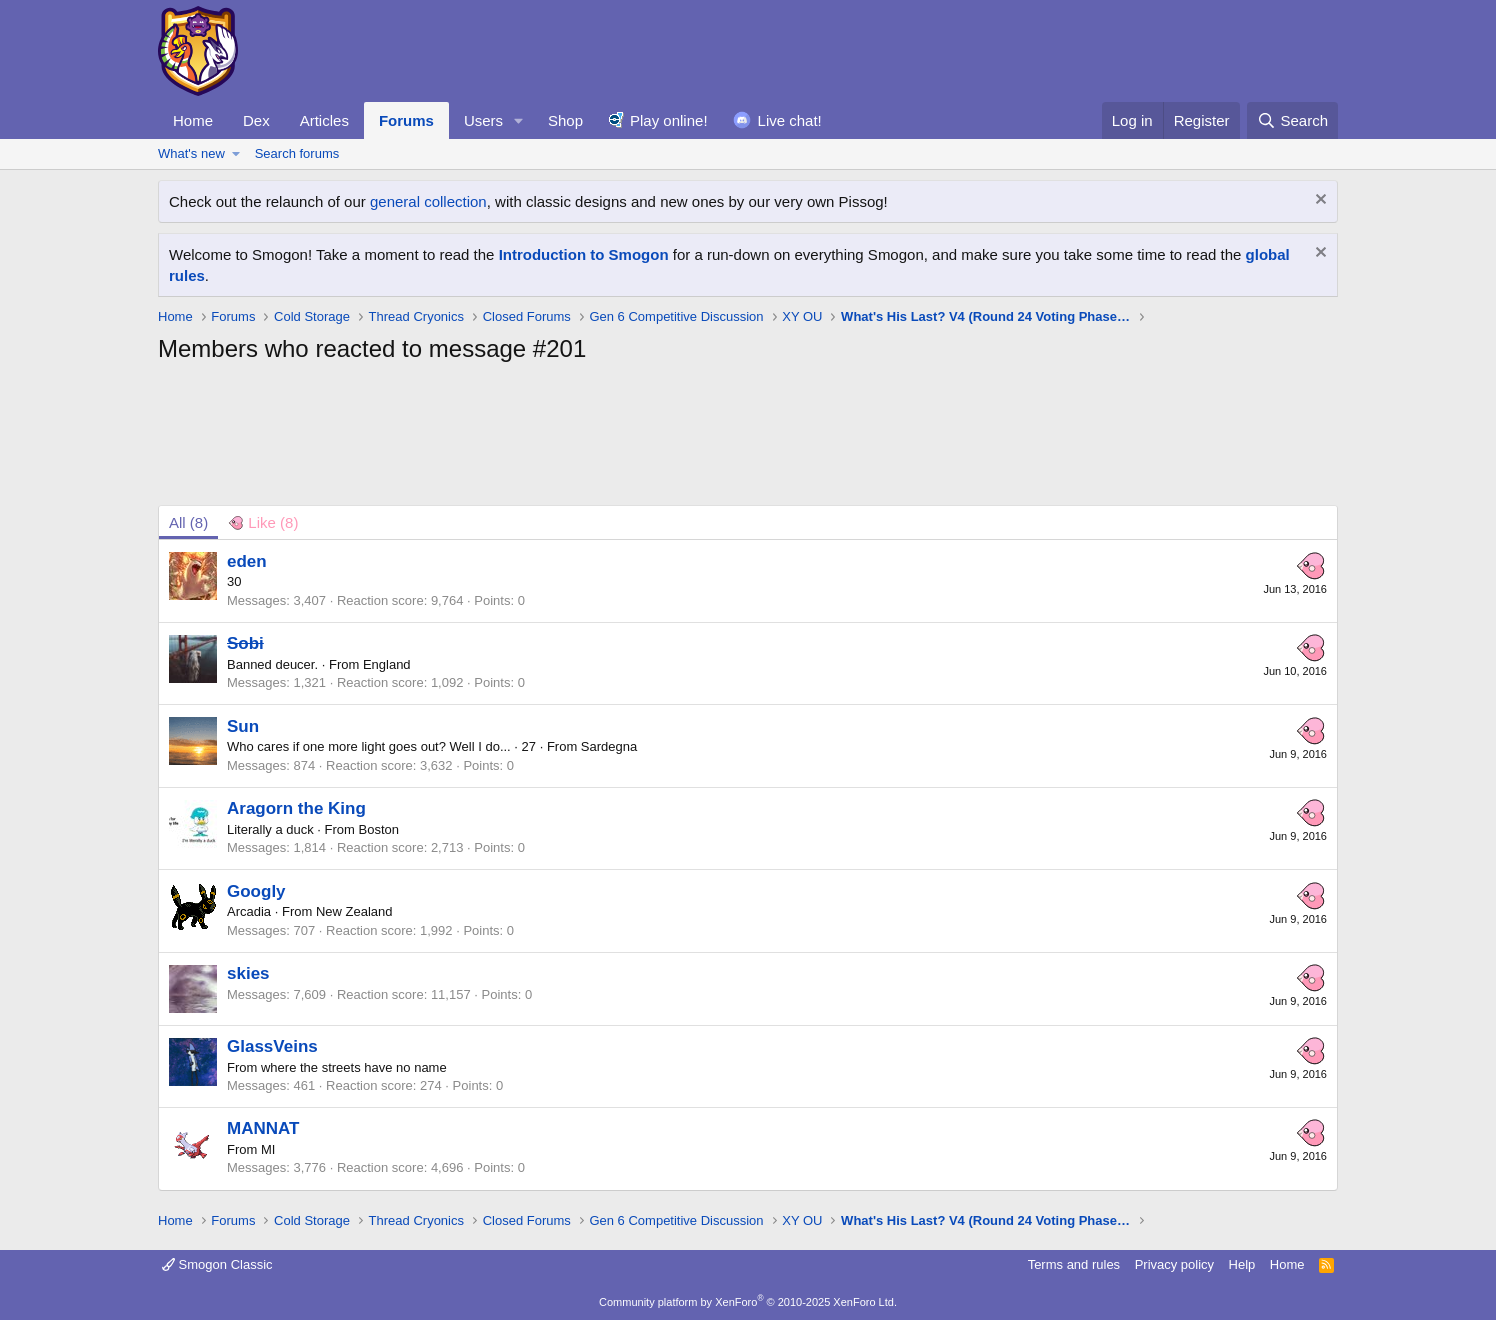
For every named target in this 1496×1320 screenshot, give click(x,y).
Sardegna (609, 746)
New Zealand (354, 911)
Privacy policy (1174, 1264)
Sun (243, 726)
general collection (428, 201)
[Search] (1292, 120)
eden (247, 561)
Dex (256, 120)
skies (248, 973)
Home (193, 120)
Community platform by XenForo (748, 1302)
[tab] (263, 522)
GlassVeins (272, 1046)
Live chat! (790, 120)
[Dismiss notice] (1318, 201)
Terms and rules (1074, 1264)
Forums (406, 120)
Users (483, 120)
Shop (565, 120)
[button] (519, 120)
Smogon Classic (217, 1264)
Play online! (669, 120)
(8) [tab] (188, 522)
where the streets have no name (354, 1067)
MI (268, 1149)
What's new (191, 153)
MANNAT (263, 1128)
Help (1242, 1264)
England (387, 664)
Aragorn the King (296, 808)
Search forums (297, 153)
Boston (379, 829)
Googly (256, 891)
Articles (324, 120)
